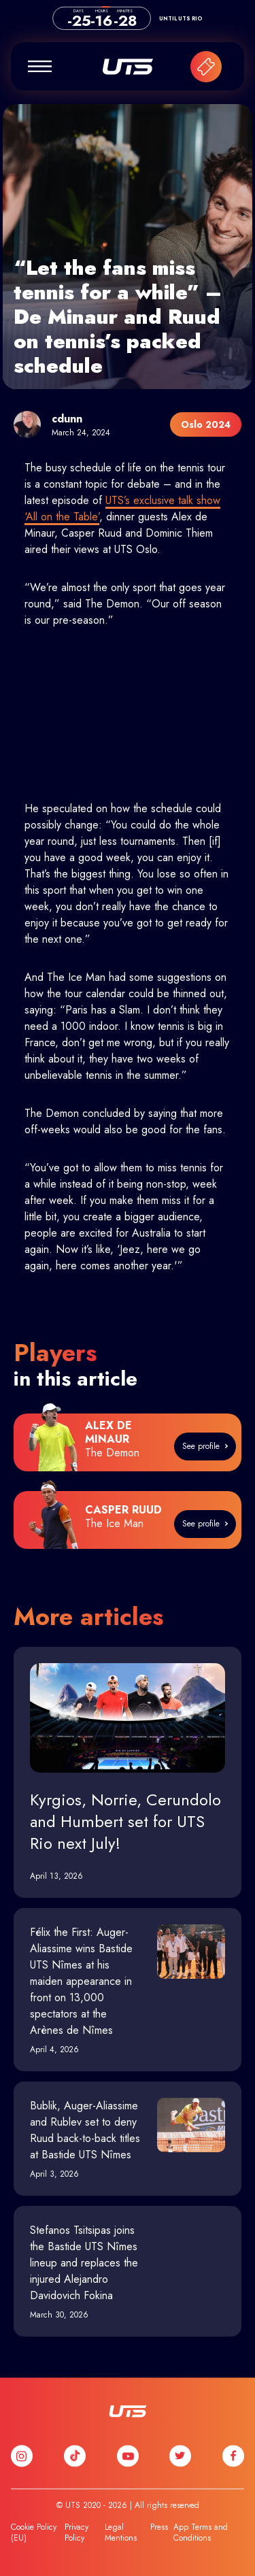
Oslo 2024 (206, 424)
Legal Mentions (121, 2532)
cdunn (67, 418)
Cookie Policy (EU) (33, 2532)
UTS (128, 67)
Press (159, 2527)
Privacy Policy (76, 2532)
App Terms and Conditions (200, 2532)
